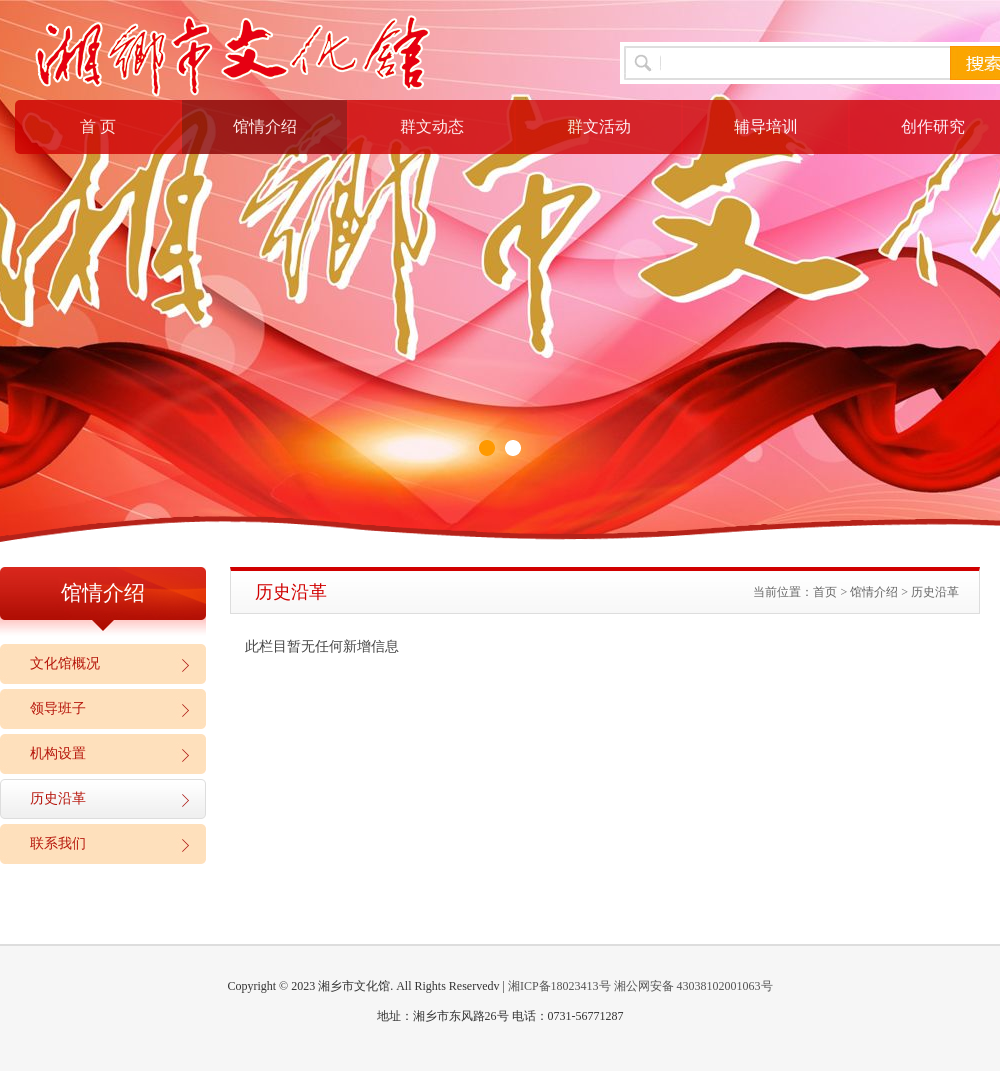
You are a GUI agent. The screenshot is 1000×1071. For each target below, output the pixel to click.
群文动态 (432, 126)
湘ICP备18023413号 (559, 986)
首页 (825, 592)
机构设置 (58, 753)
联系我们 (58, 843)
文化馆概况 (65, 663)
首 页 (98, 126)
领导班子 (58, 708)
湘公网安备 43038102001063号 (693, 986)
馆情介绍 (265, 126)
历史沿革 (58, 798)
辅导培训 (766, 126)
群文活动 (599, 126)
